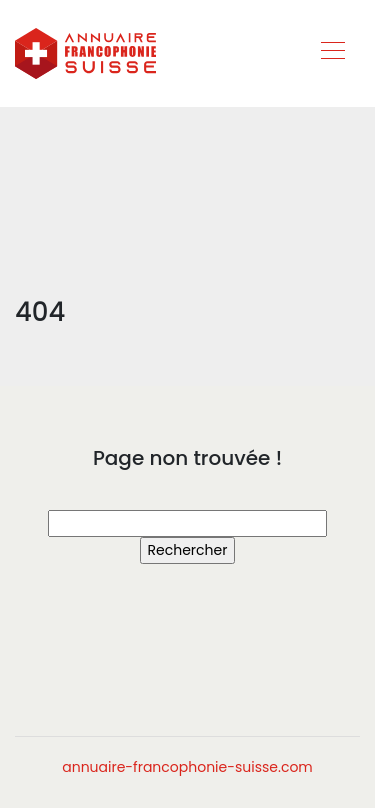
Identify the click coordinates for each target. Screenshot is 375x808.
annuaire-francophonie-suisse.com (187, 767)
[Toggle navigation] (332, 53)
